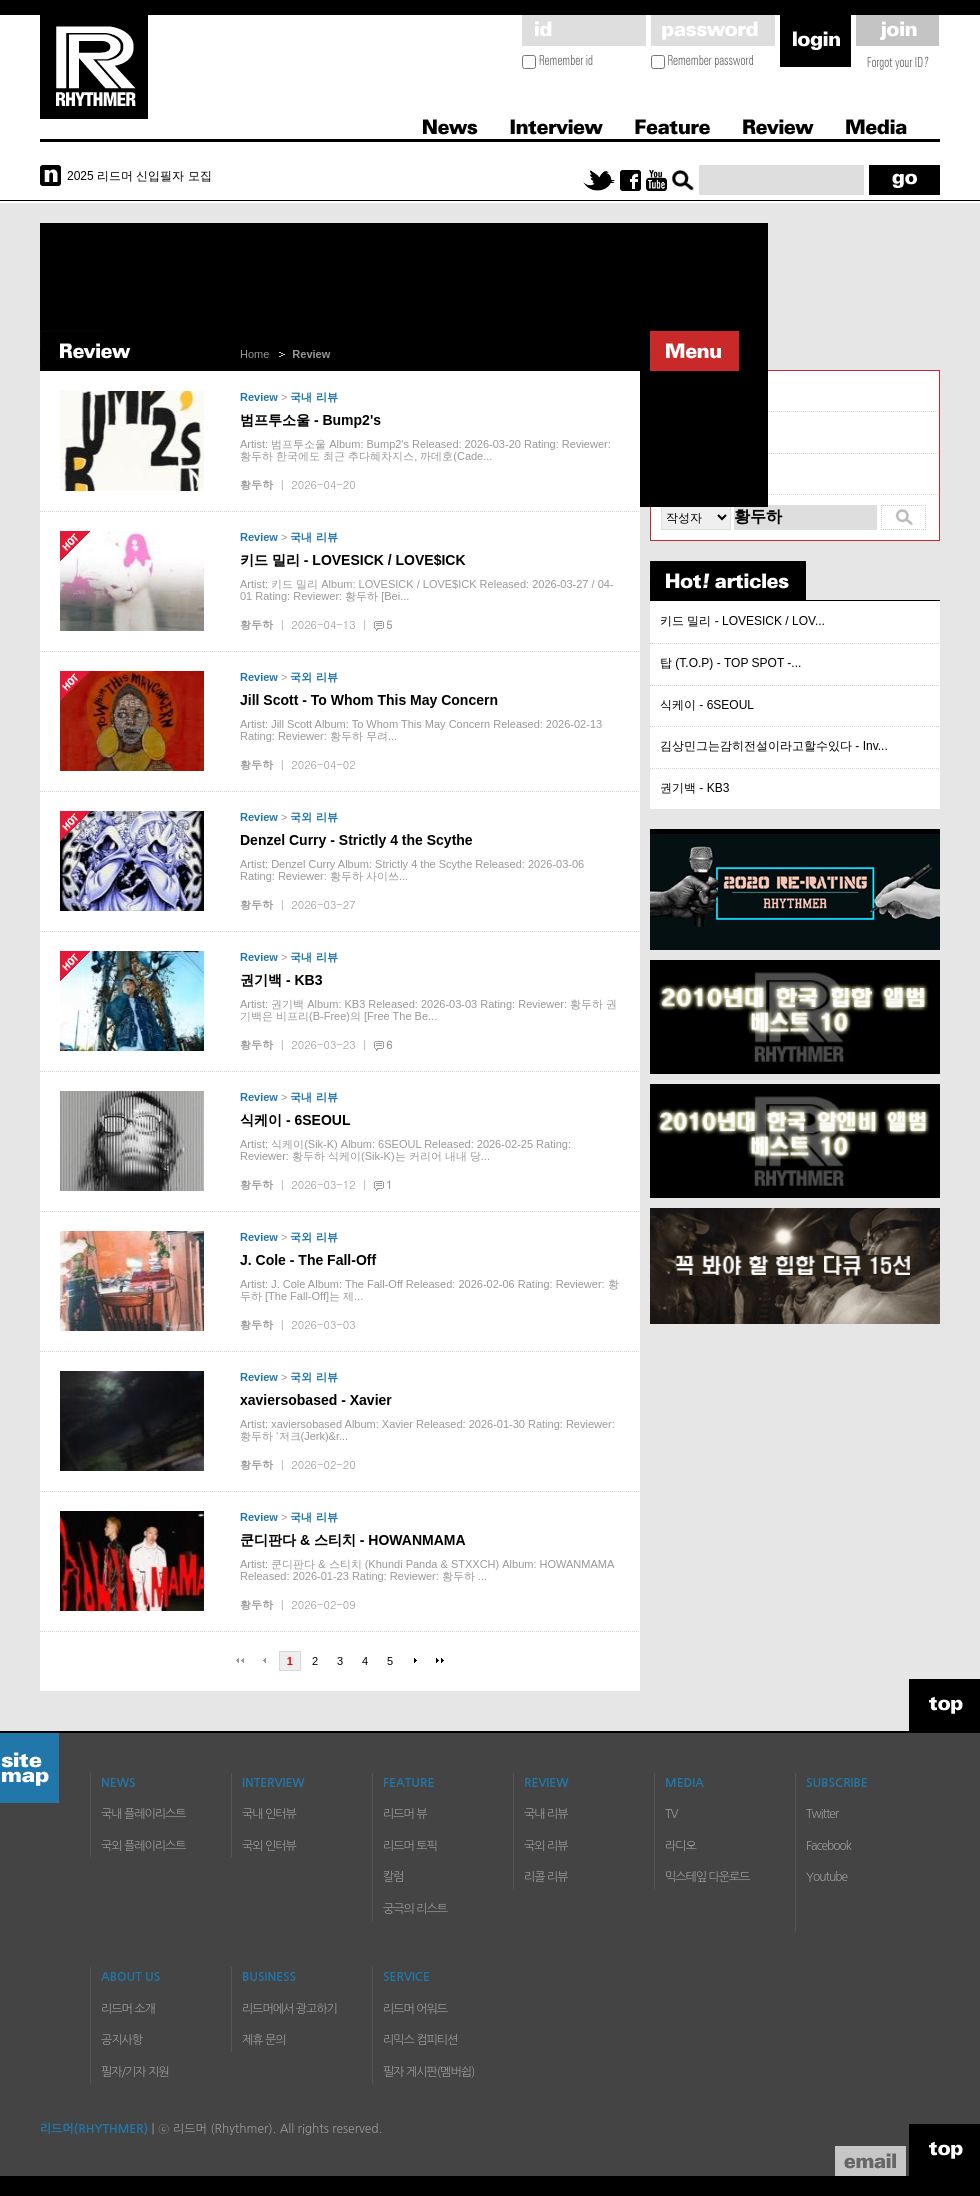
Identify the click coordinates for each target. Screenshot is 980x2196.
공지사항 (121, 2040)
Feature (672, 124)
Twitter (822, 1814)
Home (254, 354)
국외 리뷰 (313, 677)
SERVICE (406, 1977)
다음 (415, 1661)
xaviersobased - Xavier (316, 1400)
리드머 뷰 (404, 1814)
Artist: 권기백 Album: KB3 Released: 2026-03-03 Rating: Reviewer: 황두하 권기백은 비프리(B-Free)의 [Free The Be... (428, 1010)
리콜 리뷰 (686, 474)
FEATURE (408, 1783)
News (450, 124)
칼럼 (393, 1877)
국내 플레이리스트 (143, 1814)
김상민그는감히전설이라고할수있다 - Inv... (774, 746)
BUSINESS (269, 1977)
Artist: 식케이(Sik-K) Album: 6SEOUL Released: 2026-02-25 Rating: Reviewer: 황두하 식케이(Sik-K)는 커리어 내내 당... (405, 1150)
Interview (555, 124)
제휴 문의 (263, 2040)
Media (873, 124)
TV (671, 1814)
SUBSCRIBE (837, 1783)
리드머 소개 (128, 2009)
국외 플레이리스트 (143, 1846)
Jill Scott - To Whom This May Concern (369, 700)
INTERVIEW (273, 1783)
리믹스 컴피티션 (420, 2040)
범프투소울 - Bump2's (310, 420)
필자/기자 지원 (135, 2072)
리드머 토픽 (410, 1846)
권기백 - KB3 (281, 980)
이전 (265, 1661)
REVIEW (546, 1783)
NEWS (118, 1783)
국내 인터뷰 (269, 1814)
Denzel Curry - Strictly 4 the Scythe (356, 840)
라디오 (680, 1846)
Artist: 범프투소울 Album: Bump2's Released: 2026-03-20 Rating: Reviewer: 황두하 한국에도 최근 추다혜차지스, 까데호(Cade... (425, 450)
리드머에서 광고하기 (289, 2009)
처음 (240, 1661)
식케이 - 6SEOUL (295, 1120)
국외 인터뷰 (269, 1846)
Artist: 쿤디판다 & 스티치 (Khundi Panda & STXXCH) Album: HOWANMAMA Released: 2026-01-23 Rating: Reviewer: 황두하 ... (427, 1570)
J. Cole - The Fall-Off (308, 1260)
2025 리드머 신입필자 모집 (139, 176)
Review (776, 124)
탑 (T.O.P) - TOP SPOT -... (730, 663)
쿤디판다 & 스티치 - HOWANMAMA (353, 1540)
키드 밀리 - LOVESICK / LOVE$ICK (353, 560)
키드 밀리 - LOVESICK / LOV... (742, 621)
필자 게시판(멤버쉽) (428, 2072)
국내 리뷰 (313, 397)
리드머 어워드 (415, 2009)
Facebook (828, 1846)
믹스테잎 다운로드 (707, 1877)
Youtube (826, 1877)
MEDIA (684, 1783)
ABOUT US (130, 1977)
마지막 (440, 1661)
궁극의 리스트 (415, 1909)
